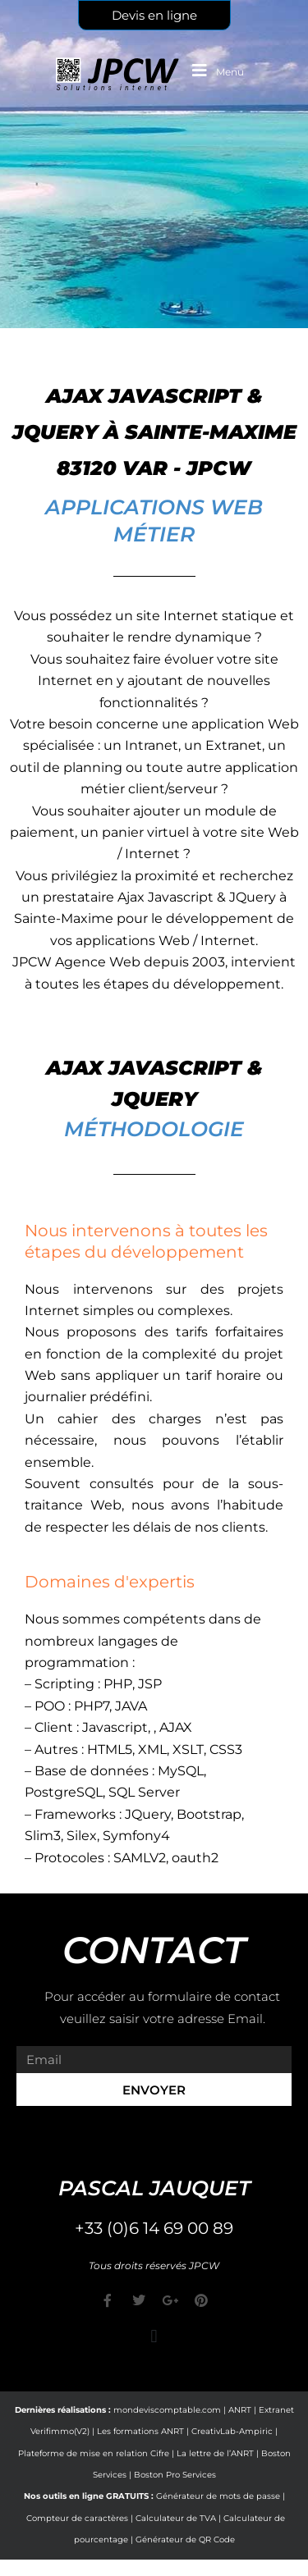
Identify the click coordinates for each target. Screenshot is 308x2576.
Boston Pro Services (175, 2474)
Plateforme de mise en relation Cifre (93, 2453)
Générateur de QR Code (185, 2539)
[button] (154, 2336)
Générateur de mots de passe (218, 2496)
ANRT (239, 2410)
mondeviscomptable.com (167, 2410)
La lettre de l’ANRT (215, 2453)
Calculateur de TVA (176, 2518)
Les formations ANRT (140, 2431)
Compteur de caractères (77, 2518)
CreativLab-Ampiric (232, 2431)
